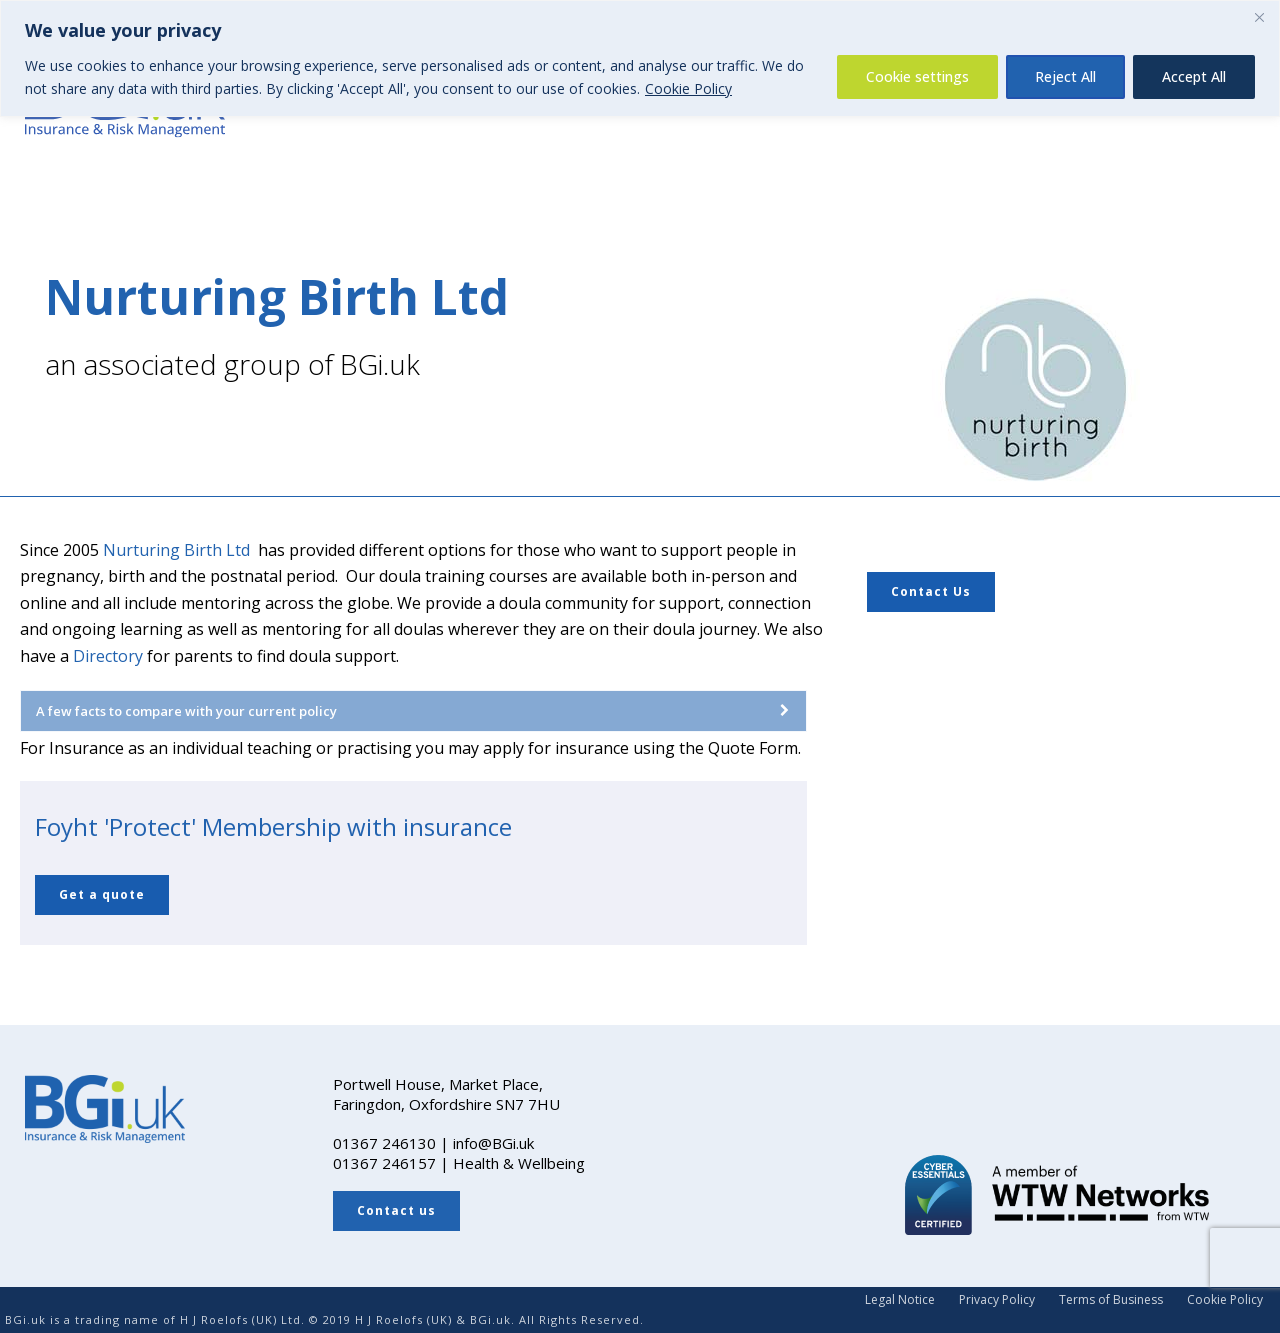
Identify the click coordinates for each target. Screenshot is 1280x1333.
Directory (108, 656)
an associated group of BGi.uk (232, 364)
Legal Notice (900, 1300)
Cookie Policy (688, 88)
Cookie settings (917, 76)
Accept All (1194, 76)
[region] (640, 58)
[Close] (1259, 17)
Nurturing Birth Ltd (176, 550)
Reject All (1065, 76)
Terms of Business (1111, 1300)
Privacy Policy (997, 1300)
